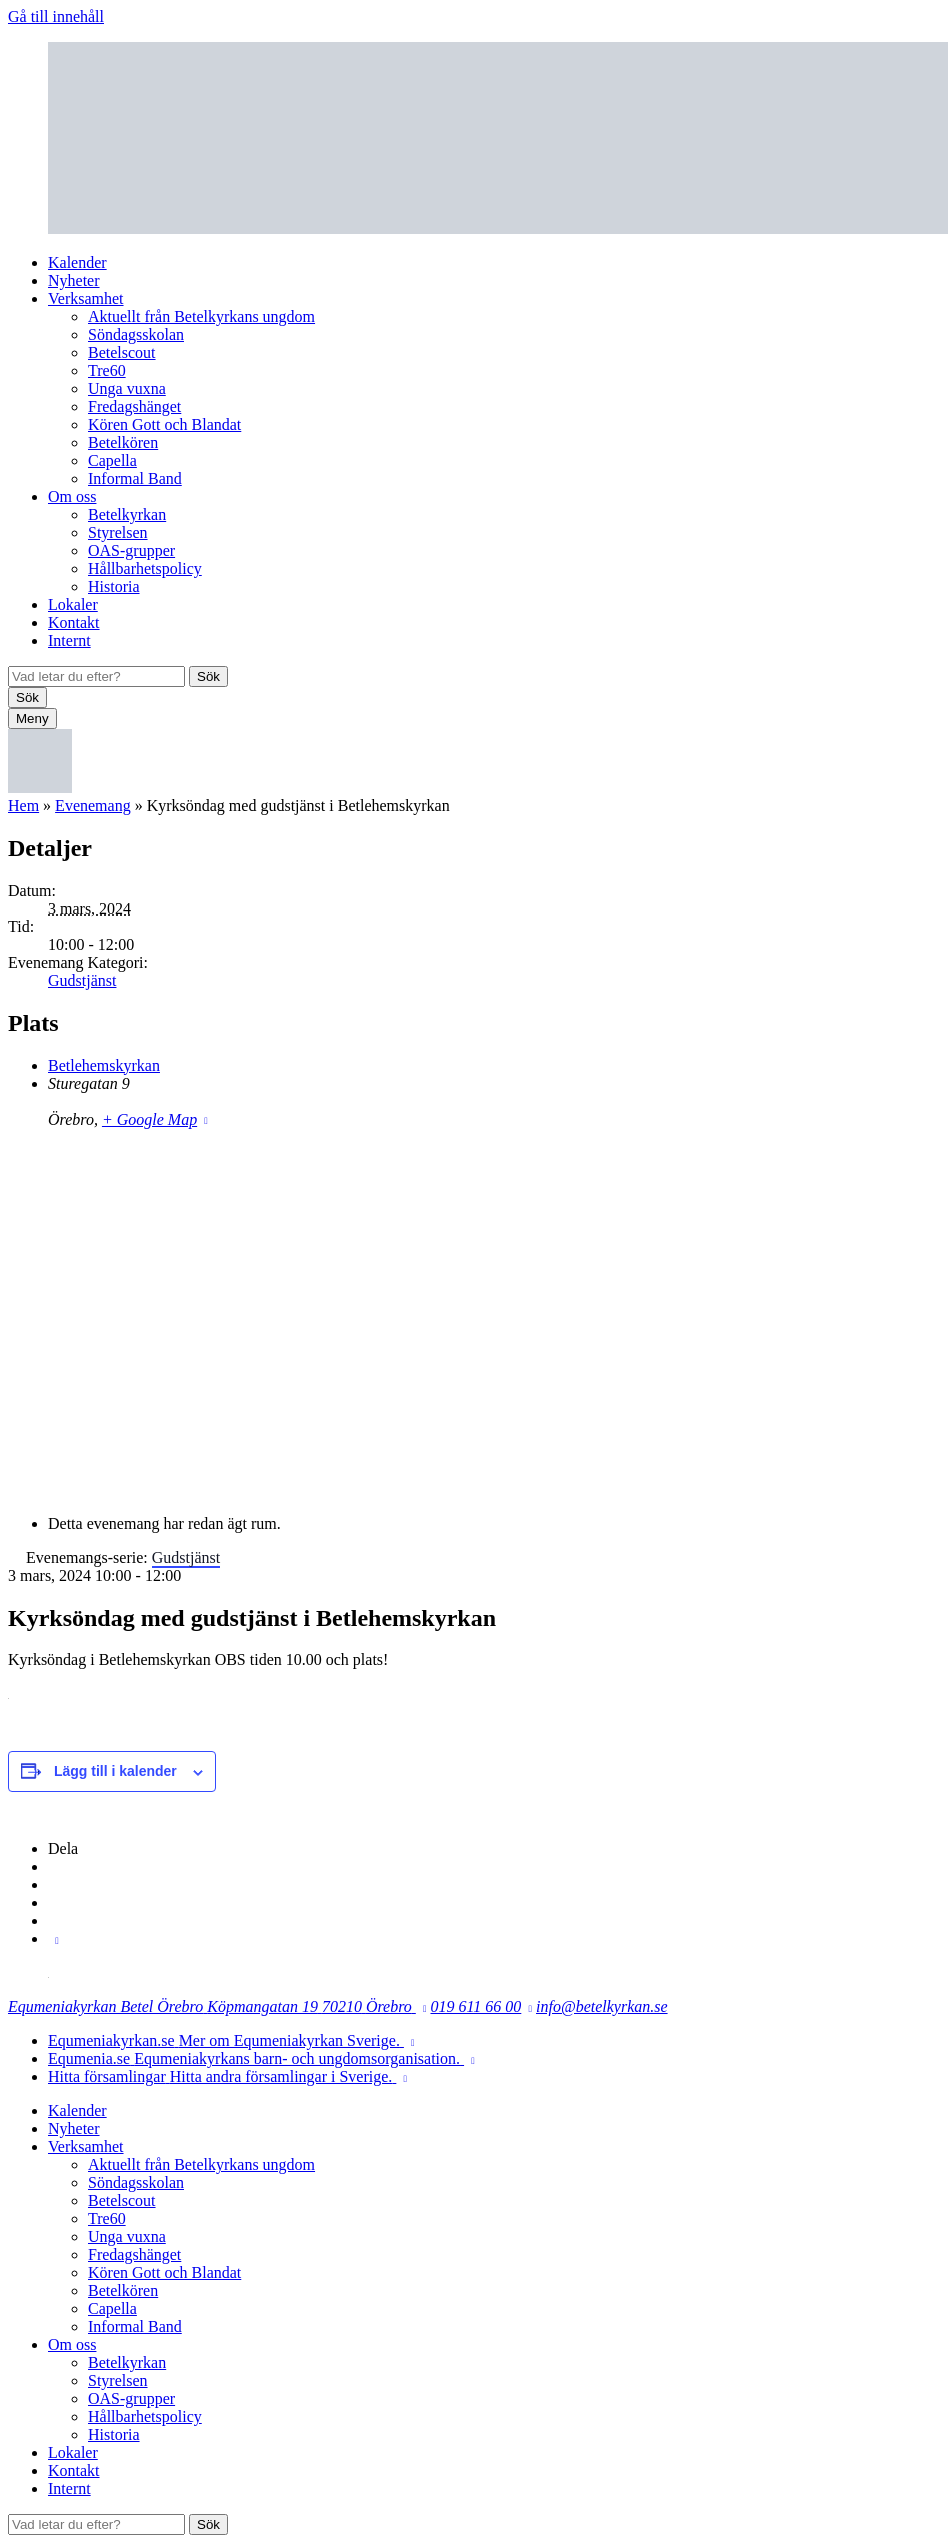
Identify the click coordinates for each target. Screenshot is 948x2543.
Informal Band (135, 478)
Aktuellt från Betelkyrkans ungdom (201, 316)
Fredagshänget (134, 406)
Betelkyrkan (127, 514)
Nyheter (74, 280)
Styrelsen (118, 532)
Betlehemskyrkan (104, 1065)
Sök (208, 676)
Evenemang (93, 805)
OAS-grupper (131, 550)
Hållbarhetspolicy (145, 568)
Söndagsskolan (136, 334)
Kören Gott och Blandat (164, 424)
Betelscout (122, 352)
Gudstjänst (82, 980)
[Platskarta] (474, 1320)
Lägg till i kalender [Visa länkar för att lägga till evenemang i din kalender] (115, 1771)
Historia (114, 586)
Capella (112, 460)
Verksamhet (86, 298)
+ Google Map (149, 1119)
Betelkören (123, 442)
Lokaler (73, 604)
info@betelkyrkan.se (602, 2006)
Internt (69, 640)
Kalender (77, 262)
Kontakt (74, 622)
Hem (23, 805)
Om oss (72, 496)
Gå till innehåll (56, 16)
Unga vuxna (127, 388)
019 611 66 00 (476, 2006)
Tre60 (107, 370)
